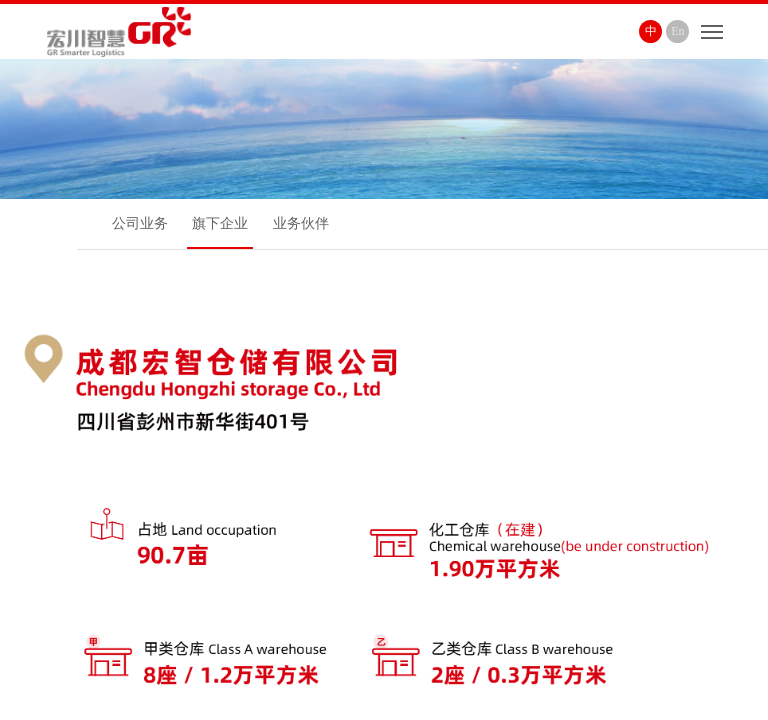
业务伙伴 (301, 223)
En (677, 31)
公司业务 (140, 223)
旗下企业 (220, 223)
